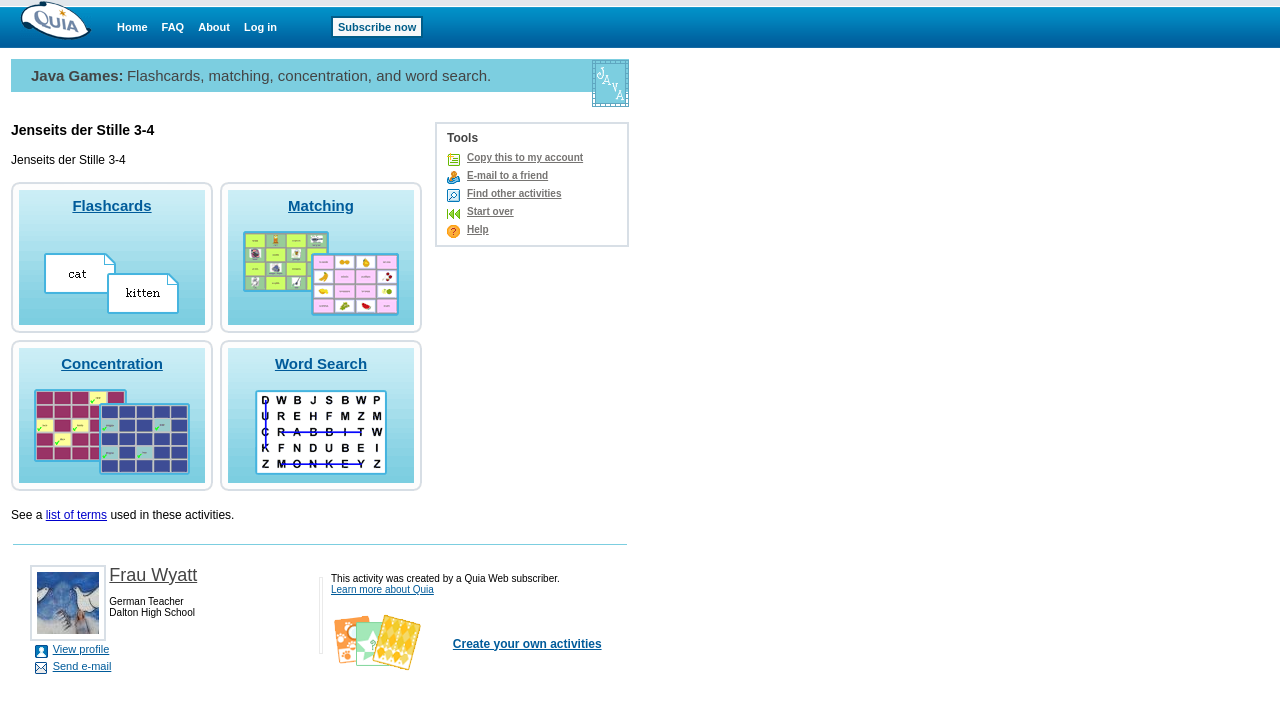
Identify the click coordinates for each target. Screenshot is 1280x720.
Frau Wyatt (153, 575)
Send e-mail (82, 666)
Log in (260, 27)
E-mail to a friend (507, 175)
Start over (490, 211)
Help (478, 229)
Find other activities (514, 193)
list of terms (76, 515)
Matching (321, 205)
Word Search (321, 363)
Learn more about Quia (382, 589)
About (214, 27)
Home (132, 27)
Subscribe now (377, 27)
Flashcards (111, 205)
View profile (81, 649)
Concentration (112, 363)
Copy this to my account (525, 157)
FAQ (173, 27)
